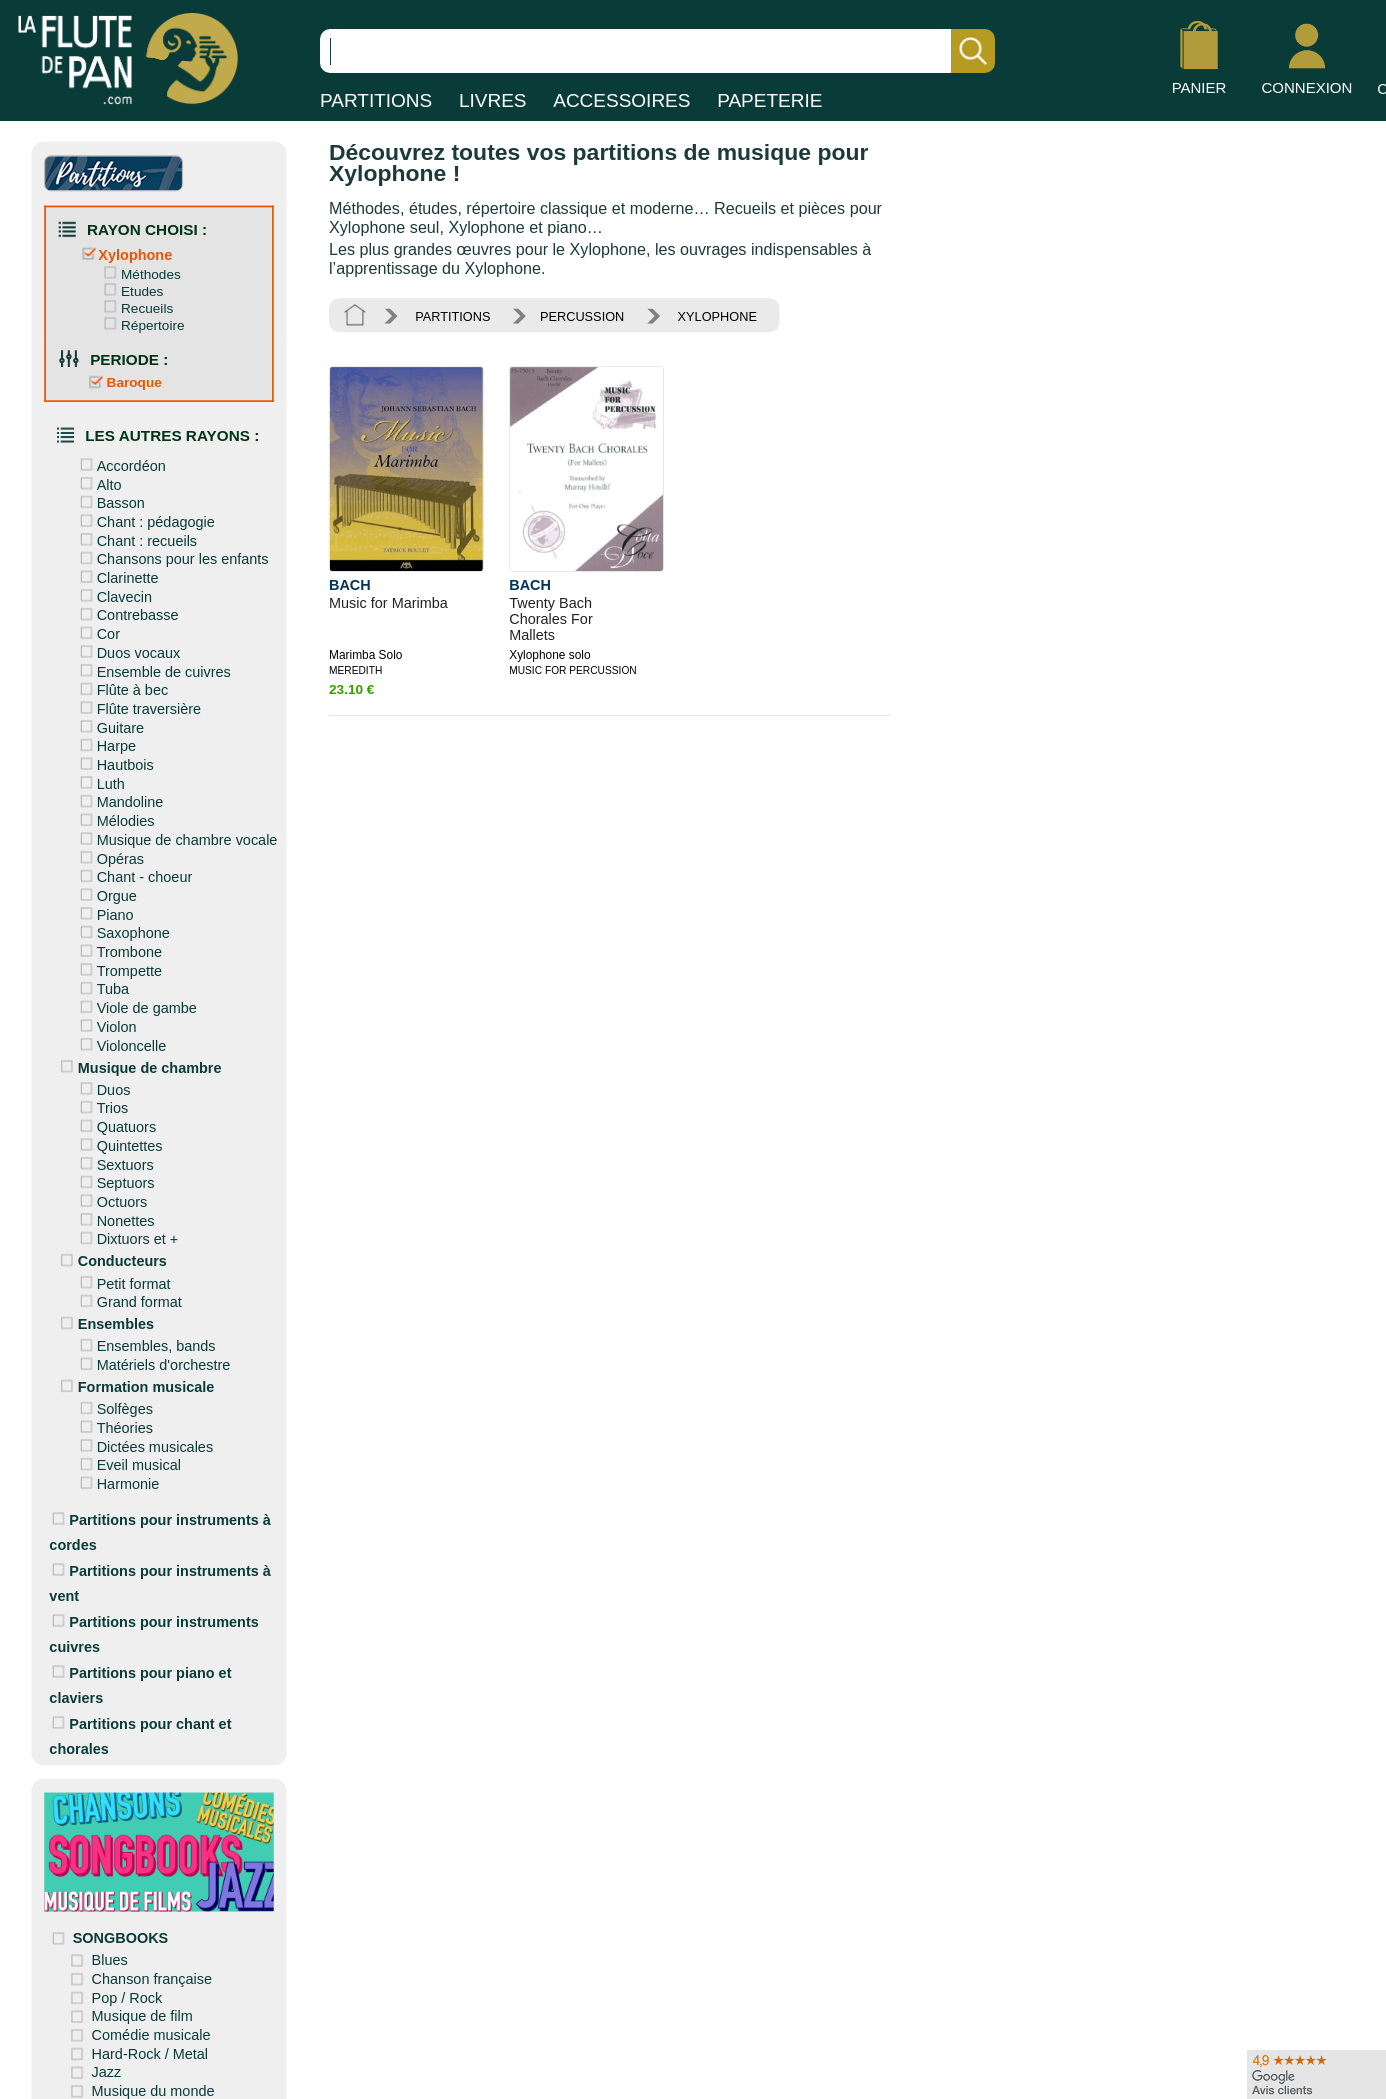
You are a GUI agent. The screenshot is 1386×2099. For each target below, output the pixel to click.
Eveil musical (128, 1456)
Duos (103, 1083)
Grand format (128, 1294)
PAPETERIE (769, 100)
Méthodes (140, 273)
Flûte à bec (121, 686)
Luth (100, 779)
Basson (110, 501)
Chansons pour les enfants (171, 556)
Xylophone (125, 254)
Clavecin (113, 594)
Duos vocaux (127, 649)
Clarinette (117, 575)
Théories (114, 1419)
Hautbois (114, 761)
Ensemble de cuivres (153, 668)
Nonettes (115, 1213)
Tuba (102, 984)
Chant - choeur (133, 872)
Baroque (123, 380)
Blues (112, 1947)
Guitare (110, 724)
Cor (98, 631)
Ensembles (105, 1316)
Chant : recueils (136, 538)
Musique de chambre (138, 1061)
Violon (106, 1021)
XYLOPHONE (714, 315)
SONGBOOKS (122, 1925)
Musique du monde (155, 2077)
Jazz (109, 2059)
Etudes (131, 290)
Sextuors (114, 1157)
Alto (98, 482)
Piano (104, 909)
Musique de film (144, 2003)
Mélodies (115, 816)
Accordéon (120, 464)
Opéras (110, 854)
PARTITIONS (376, 100)
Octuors (111, 1194)
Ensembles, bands (145, 1338)
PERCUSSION (581, 315)
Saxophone (122, 928)
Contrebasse (127, 612)
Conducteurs (111, 1254)
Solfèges (114, 1400)
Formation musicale (135, 1378)
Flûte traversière (138, 705)
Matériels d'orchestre (152, 1357)
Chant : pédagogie (145, 519)
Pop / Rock (129, 1984)
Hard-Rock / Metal (152, 2040)
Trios (102, 1102)
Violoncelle (121, 1039)
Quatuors (115, 1120)
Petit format (123, 1275)
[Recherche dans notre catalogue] (657, 51)
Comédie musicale (153, 2022)
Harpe (106, 742)
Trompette (118, 965)
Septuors (115, 1176)
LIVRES (493, 100)
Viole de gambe (136, 1002)
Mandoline (119, 798)
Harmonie (117, 1475)
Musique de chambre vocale (176, 835)
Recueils (136, 307)
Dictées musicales (144, 1438)
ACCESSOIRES (621, 100)
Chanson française (154, 1966)
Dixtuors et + (126, 1232)
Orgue (106, 891)
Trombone (118, 946)
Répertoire (142, 323)
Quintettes (119, 1139)
